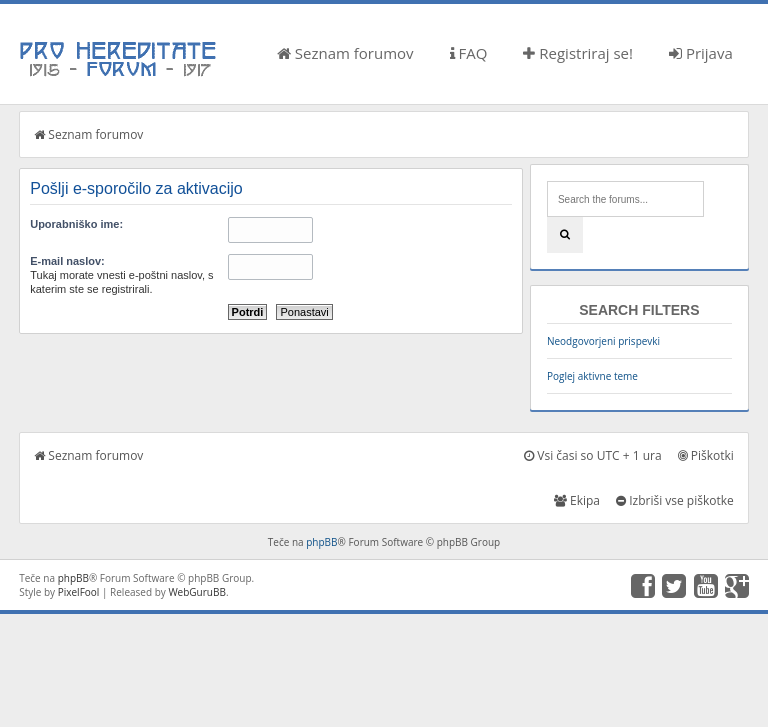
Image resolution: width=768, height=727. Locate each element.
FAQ (469, 53)
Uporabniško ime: (76, 224)
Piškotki (706, 455)
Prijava (701, 53)
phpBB (321, 542)
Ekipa (577, 500)
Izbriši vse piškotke (675, 500)
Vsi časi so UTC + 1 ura (592, 455)
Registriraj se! (578, 53)
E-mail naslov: (67, 261)
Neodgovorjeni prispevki (603, 341)
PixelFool (79, 592)
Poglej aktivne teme (592, 376)
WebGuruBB (197, 592)
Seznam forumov (345, 53)
